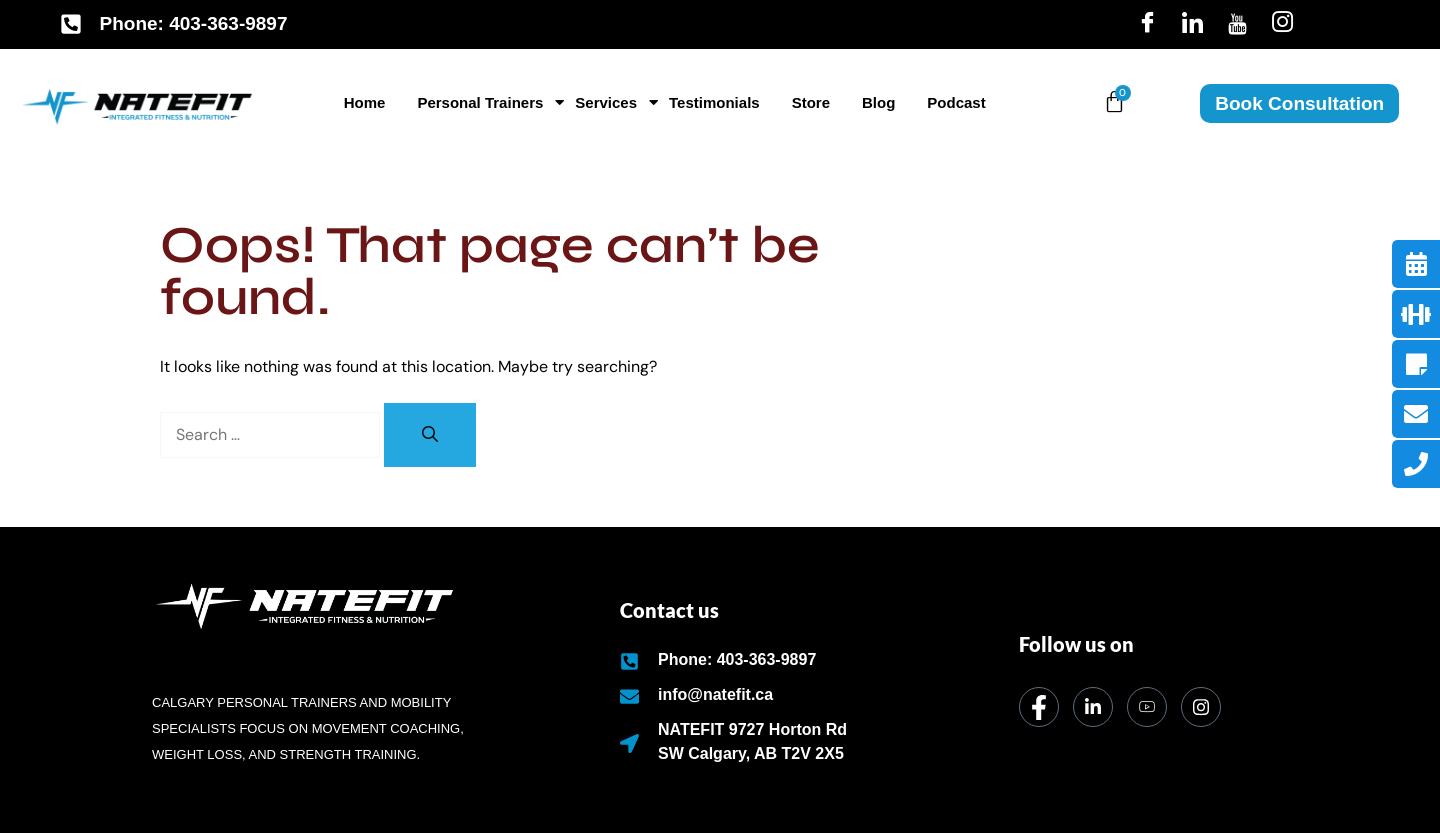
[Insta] (1282, 24)
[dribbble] (1147, 707)
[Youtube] (1237, 24)
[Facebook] (1147, 24)
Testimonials (714, 102)
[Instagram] (1201, 707)
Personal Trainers (483, 102)
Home (365, 102)
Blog (878, 102)
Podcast (956, 102)
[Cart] (1114, 101)
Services (609, 102)
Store (811, 102)
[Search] (430, 435)
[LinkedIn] (1192, 24)
